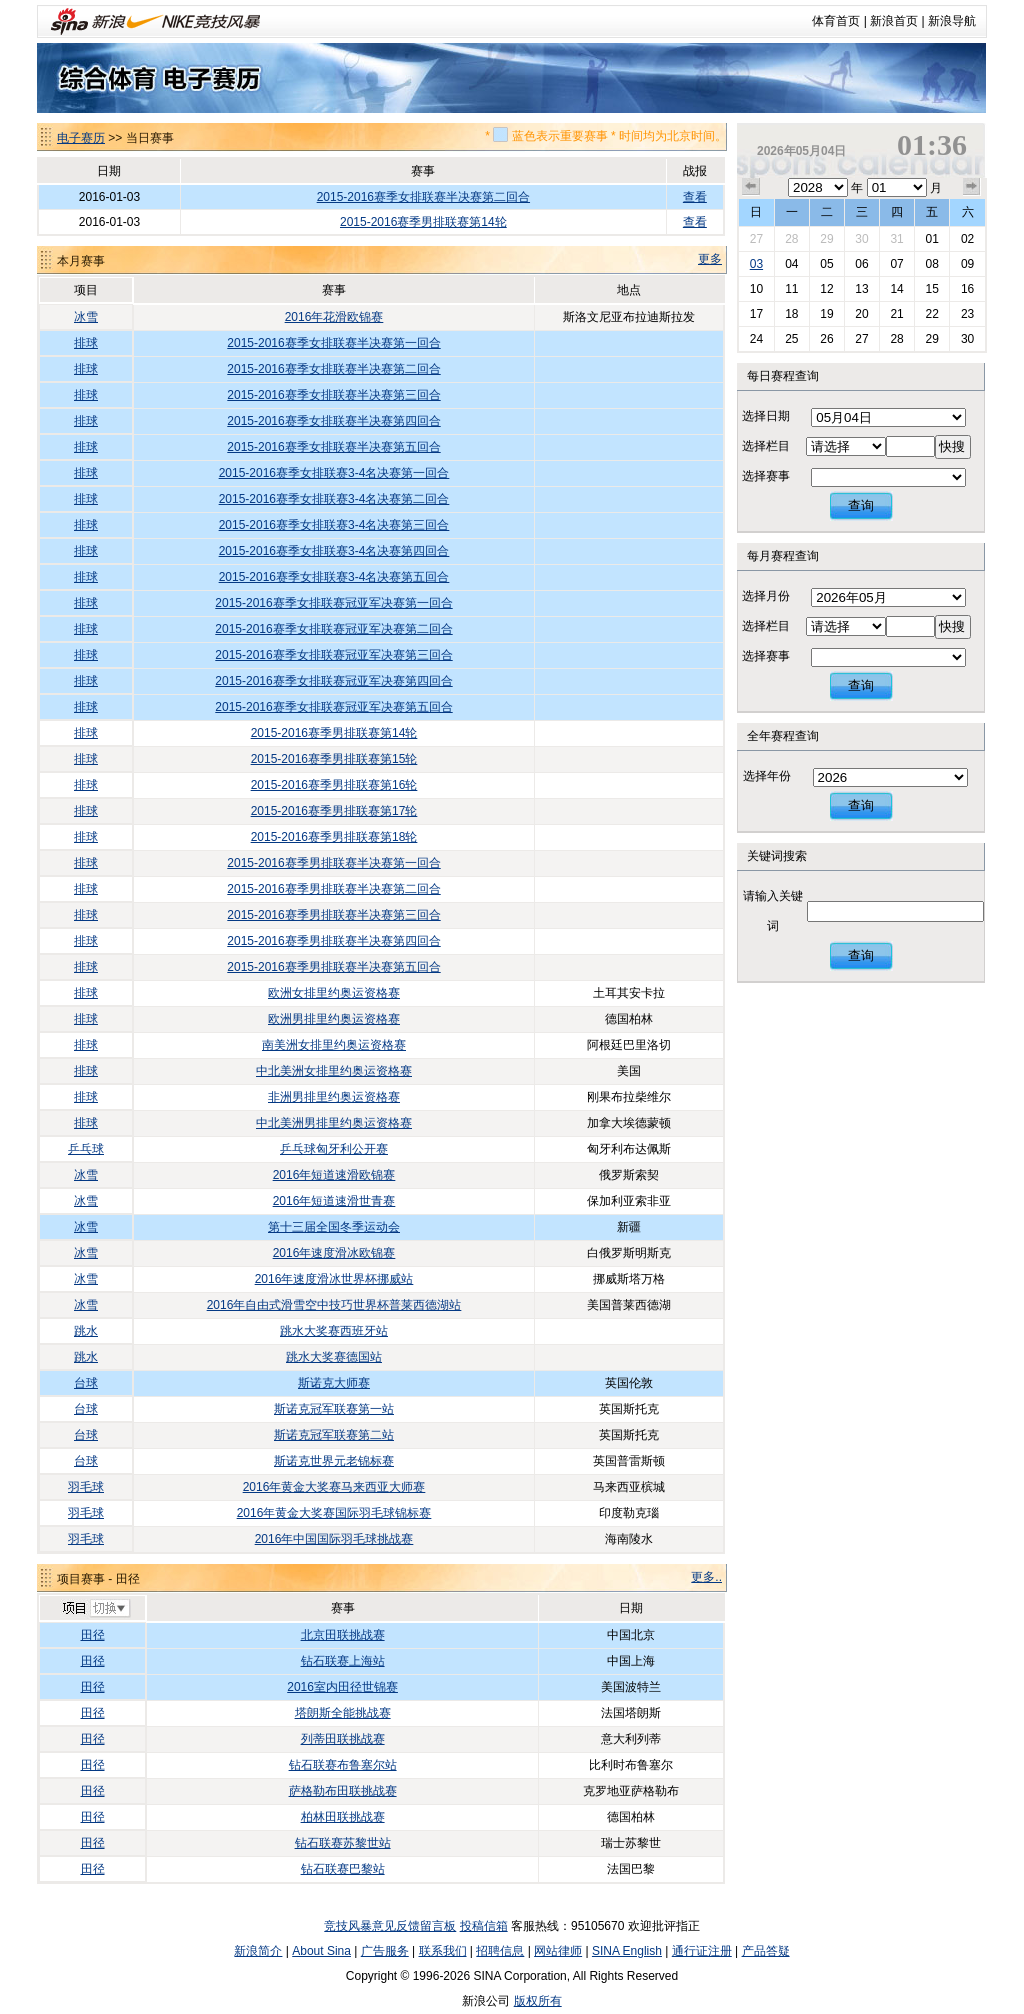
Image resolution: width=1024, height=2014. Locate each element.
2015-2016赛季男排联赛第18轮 (334, 837)
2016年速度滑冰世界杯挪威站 (334, 1279)
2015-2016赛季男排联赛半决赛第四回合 (333, 941)
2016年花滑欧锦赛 (334, 317)
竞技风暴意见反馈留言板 (390, 1926)
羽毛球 (86, 1487)
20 (861, 314)
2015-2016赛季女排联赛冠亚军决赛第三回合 (333, 655)
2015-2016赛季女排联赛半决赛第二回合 (423, 197)
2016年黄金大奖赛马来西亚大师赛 (334, 1487)
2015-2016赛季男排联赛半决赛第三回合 (333, 915)
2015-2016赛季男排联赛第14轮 (423, 222)
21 (896, 314)
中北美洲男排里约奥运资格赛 (334, 1123)
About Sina (321, 1951)
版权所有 (538, 2001)
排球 (86, 343)
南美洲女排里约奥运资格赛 (334, 1045)
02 (967, 239)
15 (931, 289)
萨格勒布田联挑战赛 (343, 1791)
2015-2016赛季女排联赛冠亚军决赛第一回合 (333, 603)
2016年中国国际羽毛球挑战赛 (334, 1539)
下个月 (972, 187)
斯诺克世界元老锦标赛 (334, 1461)
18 (791, 314)
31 (896, 239)
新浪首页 (894, 21)
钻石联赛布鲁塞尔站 (343, 1765)
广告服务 (385, 1951)
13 (861, 289)
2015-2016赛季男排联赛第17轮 (334, 811)
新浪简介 (258, 1951)
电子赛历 (81, 138)
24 (756, 339)
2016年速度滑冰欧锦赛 (334, 1253)
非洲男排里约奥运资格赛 (334, 1097)
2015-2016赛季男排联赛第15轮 (334, 759)
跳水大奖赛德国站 (334, 1357)
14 (896, 289)
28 (791, 239)
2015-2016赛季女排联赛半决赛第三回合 (333, 395)
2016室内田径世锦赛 (342, 1687)
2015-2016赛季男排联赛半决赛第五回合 (333, 967)
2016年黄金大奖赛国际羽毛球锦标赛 (334, 1513)
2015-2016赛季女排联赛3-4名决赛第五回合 (334, 577)
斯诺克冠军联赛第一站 (334, 1409)
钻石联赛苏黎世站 (343, 1843)
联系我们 (443, 1951)
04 (791, 264)
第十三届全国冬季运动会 (334, 1227)
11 (791, 289)
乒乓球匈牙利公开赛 (334, 1149)
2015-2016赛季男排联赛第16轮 (334, 785)
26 (826, 339)
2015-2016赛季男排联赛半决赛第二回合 (333, 889)
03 (756, 264)
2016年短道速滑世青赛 (334, 1201)
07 (896, 264)
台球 (86, 1383)
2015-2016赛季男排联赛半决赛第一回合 (333, 863)
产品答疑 (766, 1951)
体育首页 (836, 21)
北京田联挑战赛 (343, 1635)
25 (791, 339)
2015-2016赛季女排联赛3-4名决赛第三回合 (334, 525)
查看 (695, 197)
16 (967, 289)
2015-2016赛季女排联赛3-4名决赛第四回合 (334, 551)
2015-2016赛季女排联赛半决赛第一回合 (333, 343)
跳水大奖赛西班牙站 (334, 1331)
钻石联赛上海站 (343, 1661)
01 (931, 239)
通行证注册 (702, 1951)
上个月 (751, 187)
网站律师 (558, 1951)
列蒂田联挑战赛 (343, 1739)
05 (826, 264)
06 (861, 264)
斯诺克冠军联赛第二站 (334, 1435)
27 (756, 239)
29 (826, 239)
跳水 (86, 1331)
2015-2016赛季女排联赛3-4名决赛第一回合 (334, 473)
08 (931, 264)
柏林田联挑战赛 (343, 1817)
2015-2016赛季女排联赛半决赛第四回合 (333, 421)
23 (967, 314)
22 (931, 314)
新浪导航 (952, 21)
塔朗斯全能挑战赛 (343, 1713)
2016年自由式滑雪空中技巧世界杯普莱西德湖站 (334, 1305)
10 (756, 289)
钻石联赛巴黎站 (343, 1869)
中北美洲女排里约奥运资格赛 (334, 1071)
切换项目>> (95, 1609)
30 (861, 239)
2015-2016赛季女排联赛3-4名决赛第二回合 (334, 499)
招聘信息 (500, 1951)
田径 (93, 1635)
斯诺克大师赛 (334, 1383)
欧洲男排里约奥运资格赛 (334, 1019)
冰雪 (86, 317)
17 (756, 314)
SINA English (627, 1951)
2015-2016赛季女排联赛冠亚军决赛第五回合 (333, 707)
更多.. (706, 1577)
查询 (861, 505)
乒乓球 (86, 1149)
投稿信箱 (484, 1926)
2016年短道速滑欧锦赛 (334, 1175)
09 (967, 264)
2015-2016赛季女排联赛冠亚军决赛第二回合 (333, 629)
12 (826, 289)
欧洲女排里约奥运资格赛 (334, 993)
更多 (710, 259)
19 (826, 314)
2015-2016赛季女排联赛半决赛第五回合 (333, 447)
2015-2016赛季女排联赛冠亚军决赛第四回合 (333, 681)
